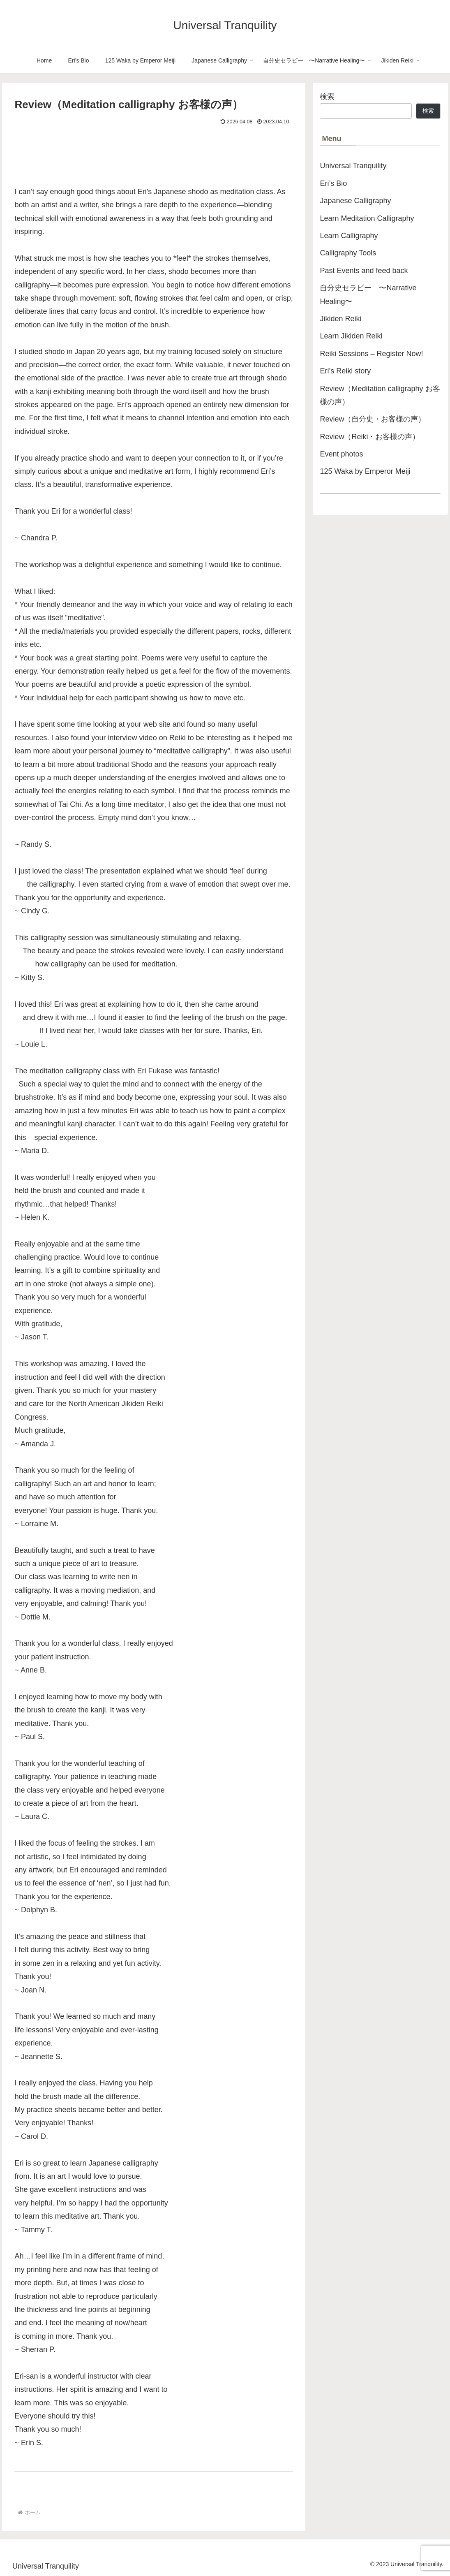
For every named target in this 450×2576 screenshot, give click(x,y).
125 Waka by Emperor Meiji (365, 471)
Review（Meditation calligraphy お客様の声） (380, 395)
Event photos (341, 454)
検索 (327, 97)
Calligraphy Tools (348, 253)
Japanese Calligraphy (355, 201)
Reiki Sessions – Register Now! (371, 354)
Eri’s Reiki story (345, 371)
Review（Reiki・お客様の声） (370, 437)
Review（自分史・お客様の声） (372, 419)
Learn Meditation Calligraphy (367, 218)
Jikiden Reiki (340, 319)
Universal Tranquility (353, 166)
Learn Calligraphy (349, 236)
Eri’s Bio (333, 183)
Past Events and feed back (364, 270)
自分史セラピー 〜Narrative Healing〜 (368, 294)
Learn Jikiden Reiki (351, 336)
